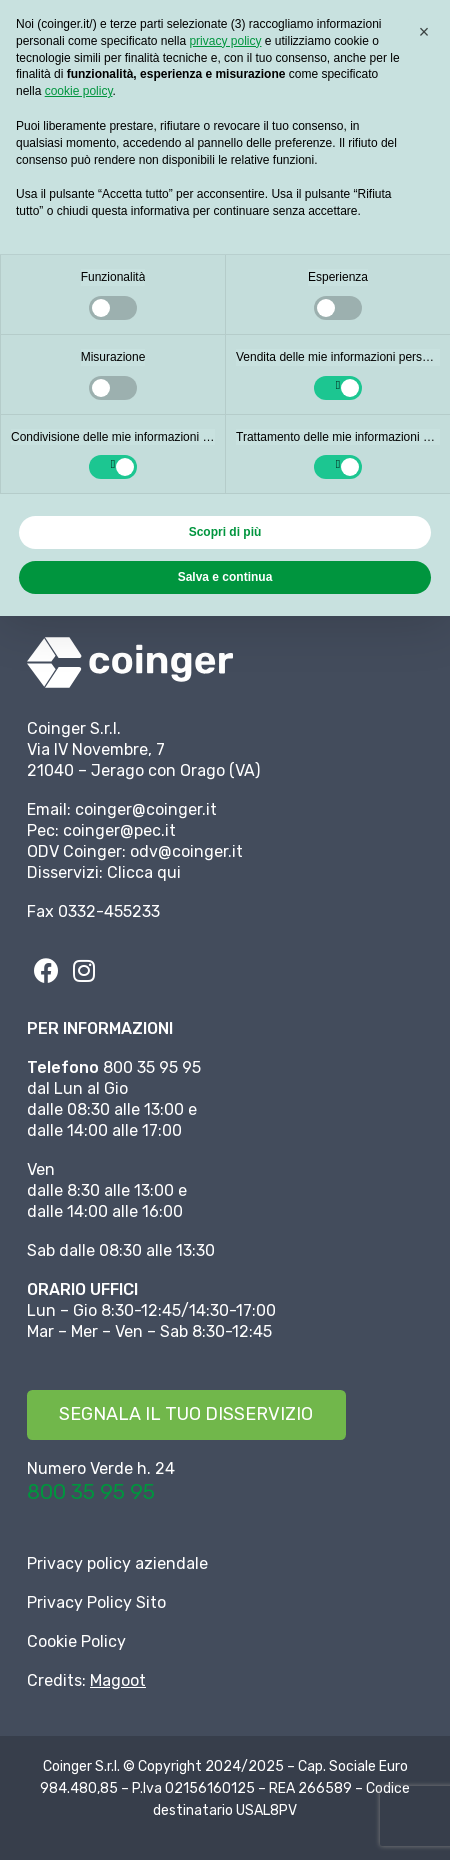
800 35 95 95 (91, 1491)
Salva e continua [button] (225, 577)
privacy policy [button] (225, 41)
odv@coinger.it (186, 851)
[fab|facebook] (46, 970)
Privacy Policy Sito (96, 1602)
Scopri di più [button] (225, 532)
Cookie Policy (76, 1641)
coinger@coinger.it (146, 809)
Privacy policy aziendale (117, 1563)
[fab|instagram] (84, 970)
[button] (424, 32)
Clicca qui (144, 872)
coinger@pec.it (119, 830)
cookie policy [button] (79, 91)
